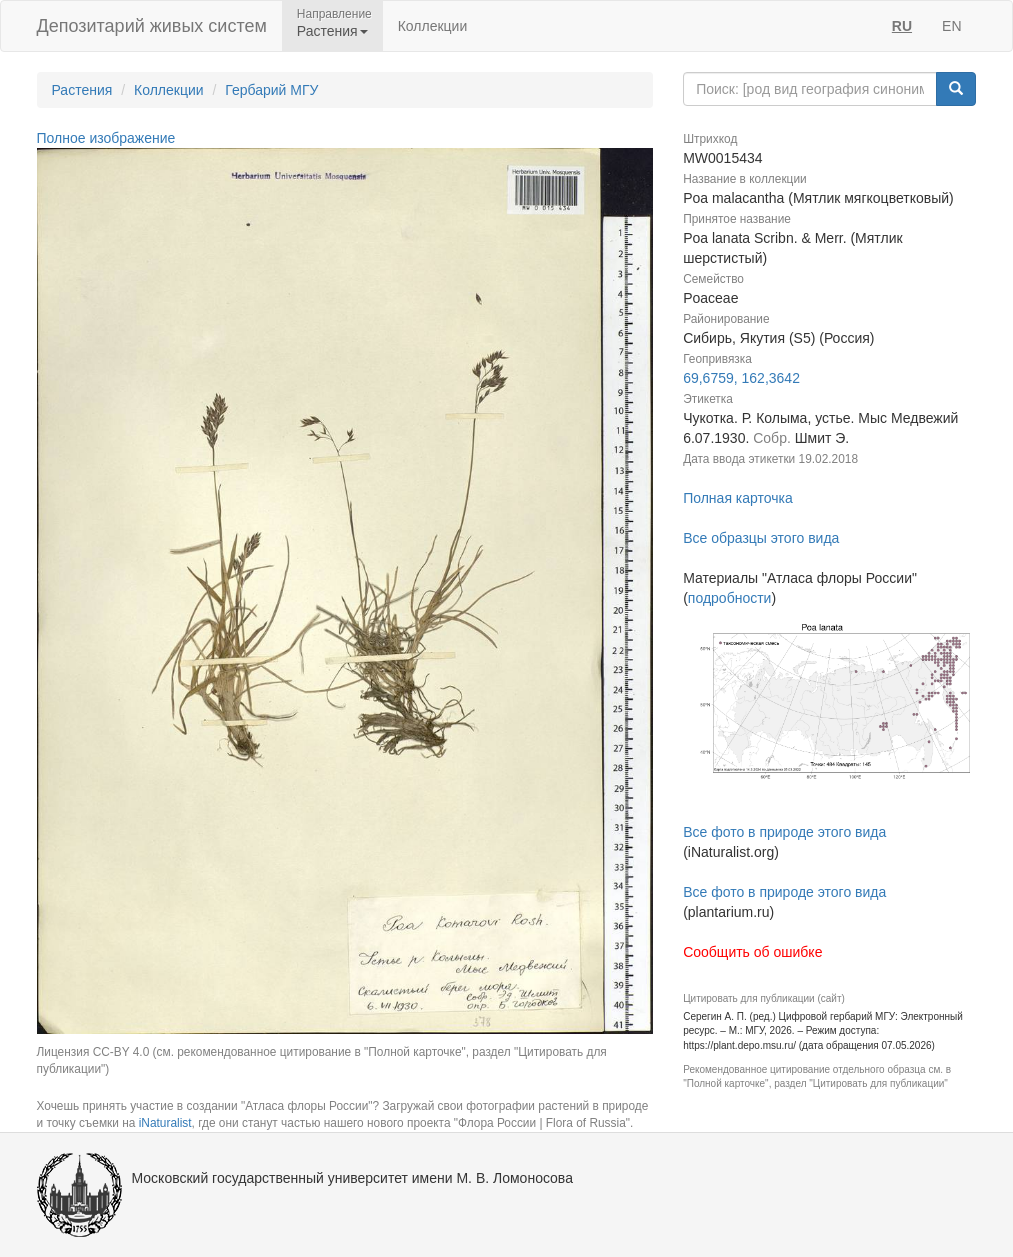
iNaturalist (165, 1123)
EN (951, 26)
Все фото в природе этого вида (784, 832)
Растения (82, 90)
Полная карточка (738, 498)
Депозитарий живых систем (152, 26)
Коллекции (433, 26)
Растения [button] (332, 31)
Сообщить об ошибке (752, 952)
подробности (730, 598)
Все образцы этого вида (761, 538)
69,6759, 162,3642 (741, 378)
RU (902, 26)
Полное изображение (106, 138)
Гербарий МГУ (271, 90)
